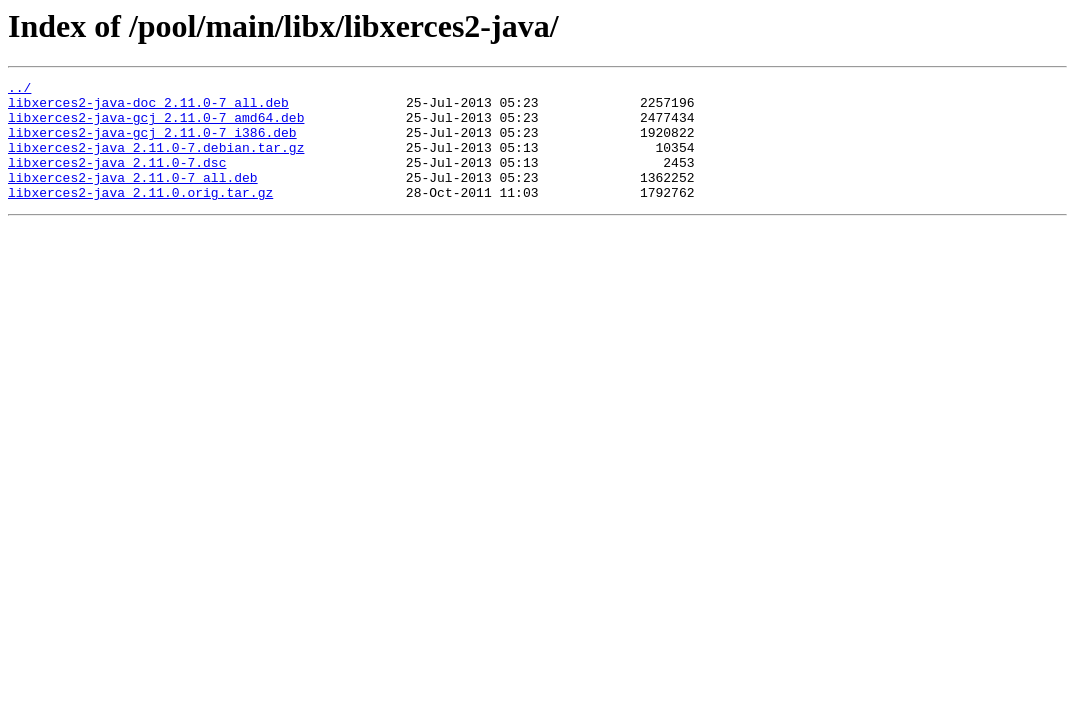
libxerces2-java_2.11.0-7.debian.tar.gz (156, 162)
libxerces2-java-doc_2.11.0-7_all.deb (148, 108)
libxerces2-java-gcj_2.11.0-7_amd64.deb (156, 126)
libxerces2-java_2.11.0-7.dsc (117, 180)
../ (19, 90)
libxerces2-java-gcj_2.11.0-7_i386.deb (152, 144)
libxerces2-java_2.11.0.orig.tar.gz (140, 216)
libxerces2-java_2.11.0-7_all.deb (133, 198)
